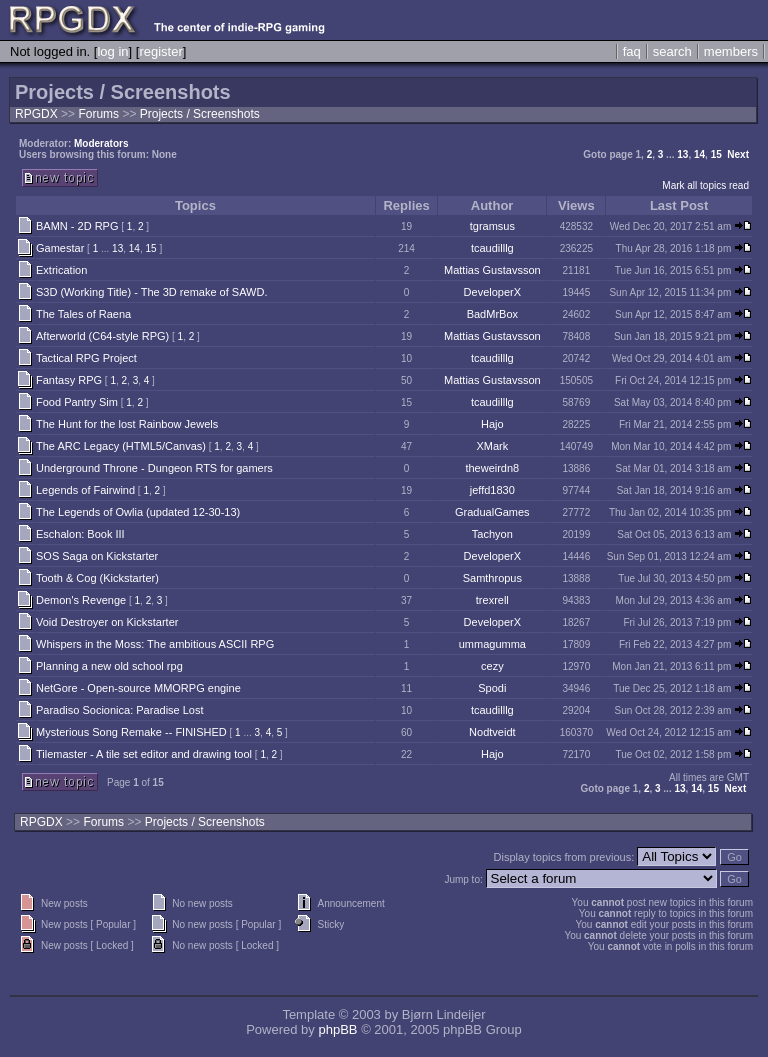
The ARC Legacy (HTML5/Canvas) (121, 446)
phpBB (337, 1029)
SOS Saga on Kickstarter (97, 556)
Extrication (61, 270)
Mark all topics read (705, 185)
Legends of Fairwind (85, 490)
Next (738, 154)
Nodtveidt (492, 732)
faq (632, 51)
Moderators (101, 143)
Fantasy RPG (69, 380)
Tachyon (492, 534)
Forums (98, 114)
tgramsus (492, 226)
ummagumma (492, 644)
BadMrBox (492, 314)
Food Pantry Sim (77, 402)
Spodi (492, 688)
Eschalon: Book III (80, 534)
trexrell (492, 600)
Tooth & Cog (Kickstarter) (97, 578)
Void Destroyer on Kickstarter (107, 622)
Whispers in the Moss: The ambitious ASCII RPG (155, 644)
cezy (492, 666)
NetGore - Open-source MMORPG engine (138, 688)
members (731, 51)
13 (682, 154)
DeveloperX (492, 292)
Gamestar (60, 248)
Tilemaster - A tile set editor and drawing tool (144, 754)
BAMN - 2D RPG (77, 226)
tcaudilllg (492, 248)
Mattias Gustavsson (492, 270)
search (672, 51)
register (160, 51)
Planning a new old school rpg (109, 666)
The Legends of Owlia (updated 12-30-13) (138, 512)
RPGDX (36, 114)
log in (112, 51)
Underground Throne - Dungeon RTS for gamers (154, 468)
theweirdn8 (492, 468)
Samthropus (492, 578)
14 (699, 154)
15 (716, 154)
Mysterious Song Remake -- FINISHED (131, 732)
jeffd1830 (492, 490)
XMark (492, 446)
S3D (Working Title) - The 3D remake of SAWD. (151, 292)
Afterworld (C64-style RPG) (102, 336)
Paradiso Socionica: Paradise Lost (120, 710)
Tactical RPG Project (86, 358)
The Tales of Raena (83, 314)
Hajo (492, 424)
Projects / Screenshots (200, 114)
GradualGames (492, 512)
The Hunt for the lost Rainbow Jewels (127, 424)
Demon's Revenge (81, 600)
